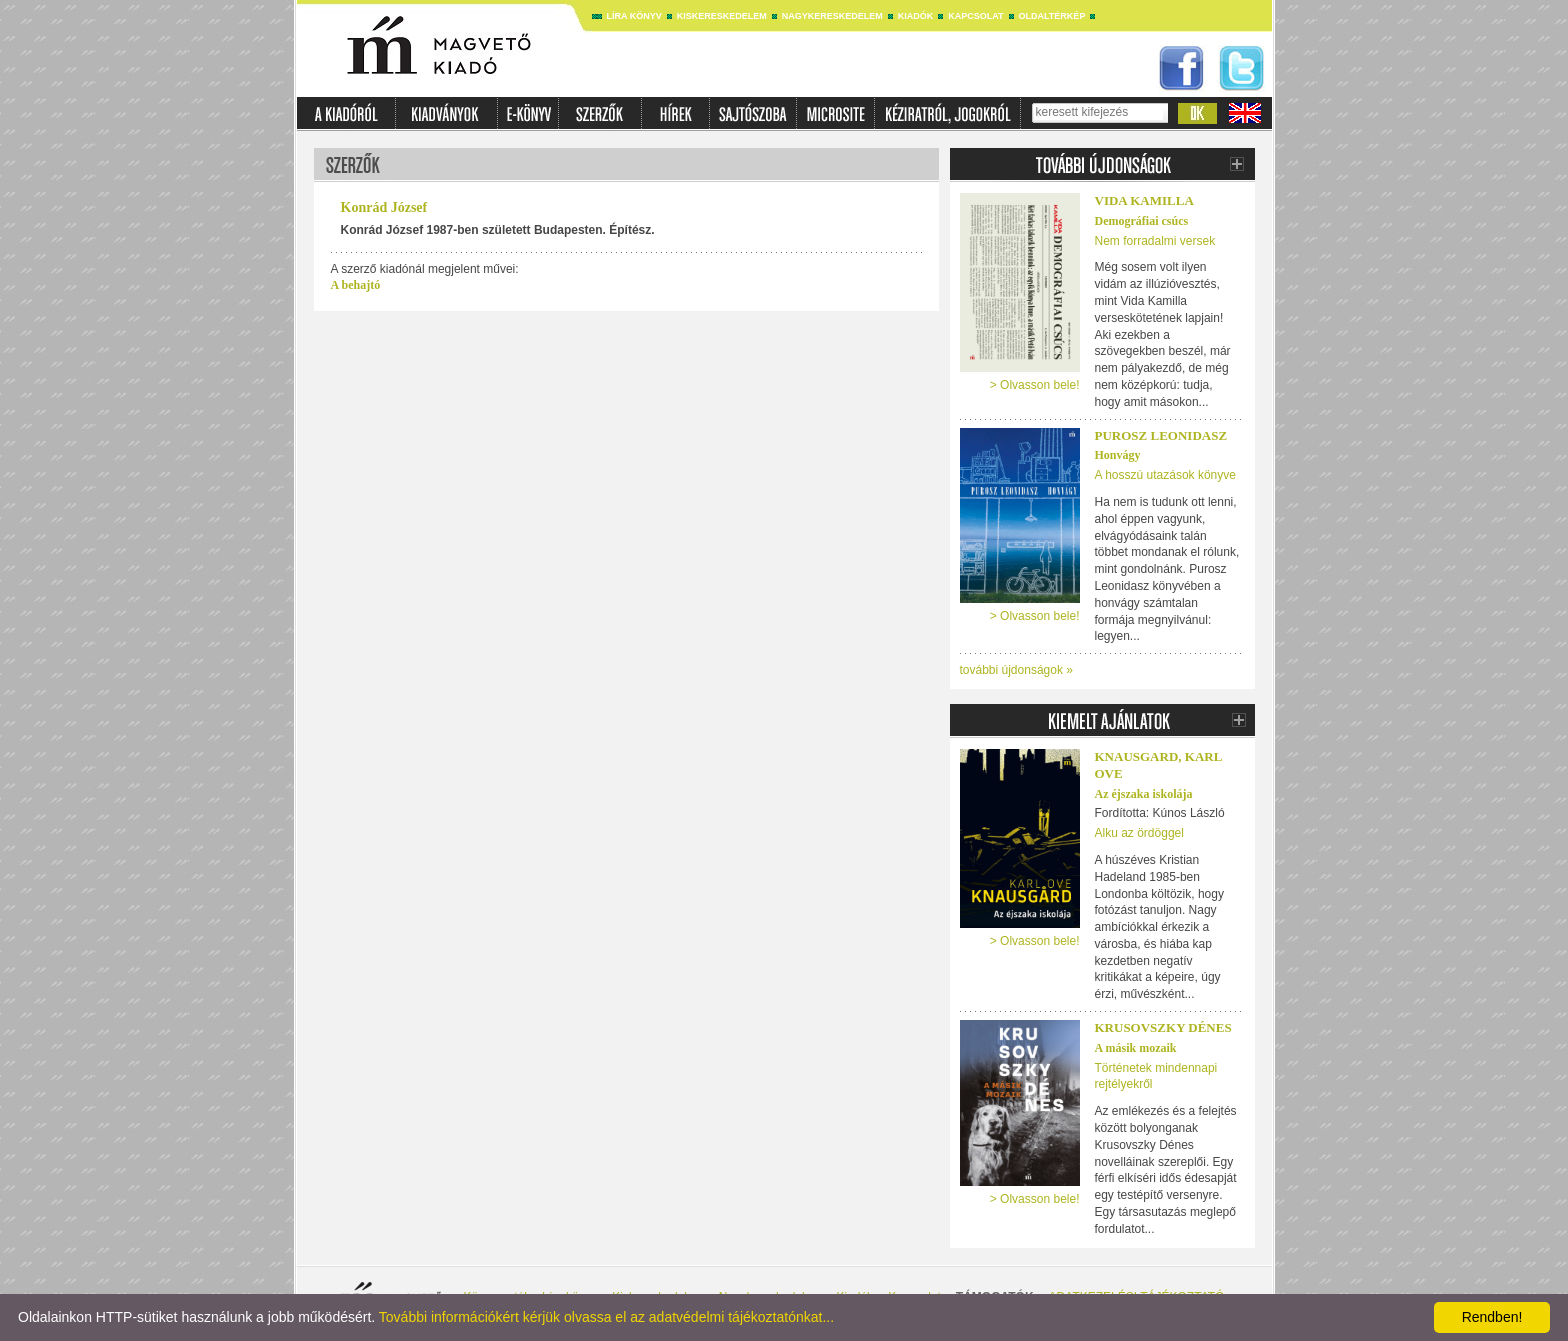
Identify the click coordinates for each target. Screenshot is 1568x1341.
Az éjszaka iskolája (1144, 794)
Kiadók (916, 16)
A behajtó (356, 285)
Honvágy (1118, 455)
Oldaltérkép (1052, 16)
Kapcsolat (975, 16)
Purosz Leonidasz (1161, 435)
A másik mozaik (1136, 1048)
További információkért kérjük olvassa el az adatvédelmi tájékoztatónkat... (606, 1317)
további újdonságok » (1016, 670)
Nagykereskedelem (832, 16)
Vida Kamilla (1144, 200)
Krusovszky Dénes (1163, 1027)
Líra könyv (634, 16)
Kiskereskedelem (722, 16)
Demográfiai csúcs (1142, 221)
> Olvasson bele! (1035, 385)
